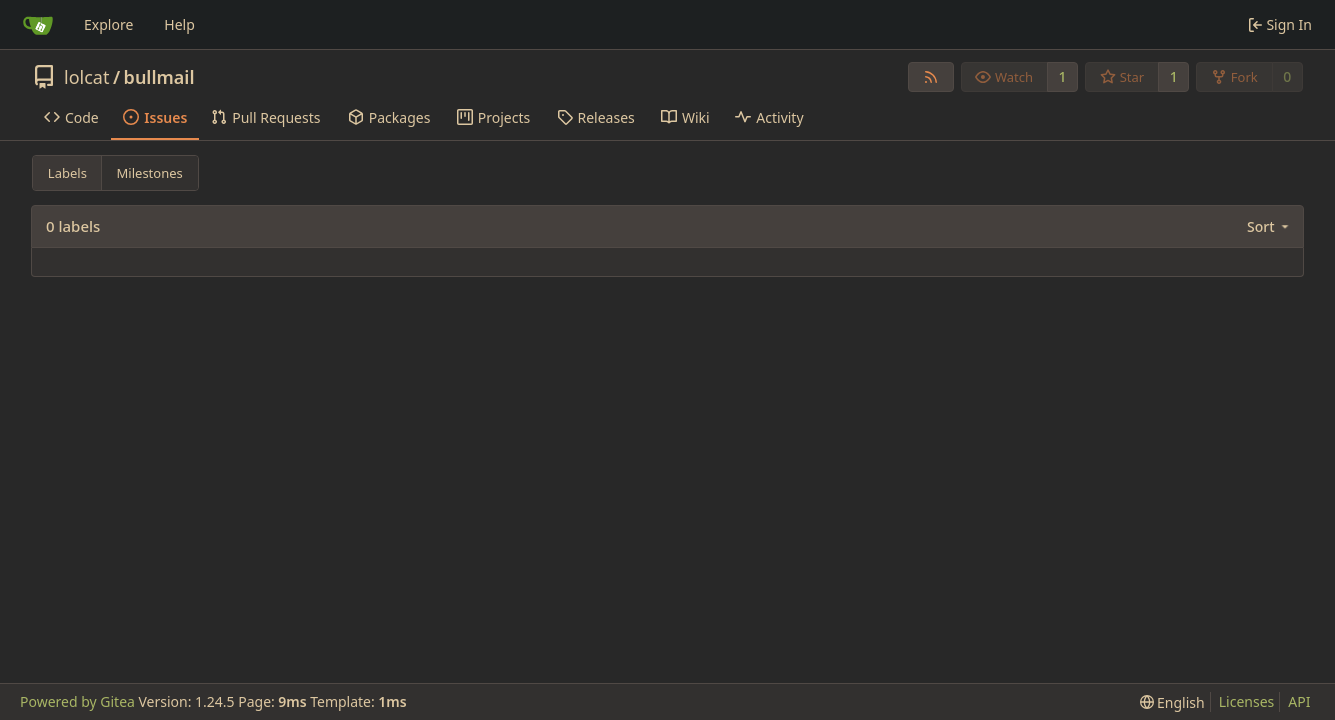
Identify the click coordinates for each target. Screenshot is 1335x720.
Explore (108, 24)
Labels (67, 173)
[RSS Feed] (931, 77)
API (1299, 701)
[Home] (38, 25)
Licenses (1247, 701)
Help (179, 24)
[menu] (1269, 226)
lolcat (86, 77)
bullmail (159, 77)
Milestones (150, 173)
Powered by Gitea (77, 701)
